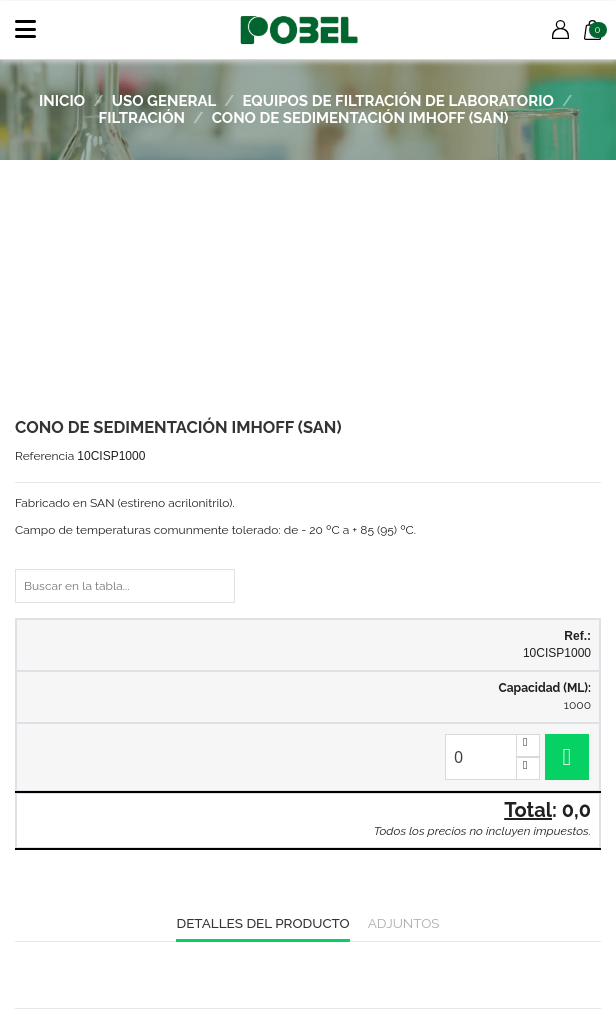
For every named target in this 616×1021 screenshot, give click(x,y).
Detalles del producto (262, 923)
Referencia (44, 456)
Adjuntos (404, 923)
